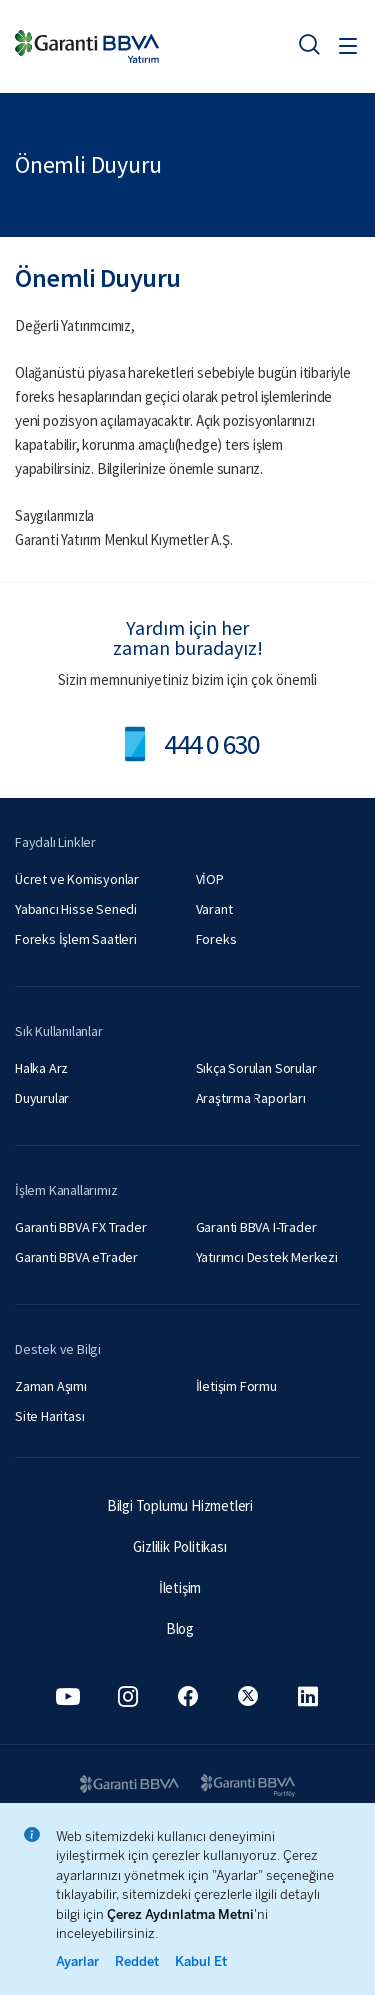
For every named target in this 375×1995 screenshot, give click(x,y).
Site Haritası (49, 1416)
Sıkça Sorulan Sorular (256, 1068)
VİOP (210, 879)
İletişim (180, 1587)
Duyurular (42, 1098)
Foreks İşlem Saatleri (76, 939)
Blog (180, 1628)
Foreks (216, 939)
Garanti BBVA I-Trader (256, 1227)
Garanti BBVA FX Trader (81, 1227)
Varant (214, 909)
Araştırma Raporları (251, 1098)
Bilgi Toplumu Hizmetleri (180, 1505)
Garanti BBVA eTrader (76, 1257)
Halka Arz (41, 1068)
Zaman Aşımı (51, 1386)
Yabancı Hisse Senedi (76, 909)
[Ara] (309, 44)
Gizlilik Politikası (179, 1546)
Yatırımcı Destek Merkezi (267, 1257)
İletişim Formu (236, 1386)
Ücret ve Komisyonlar (77, 879)
